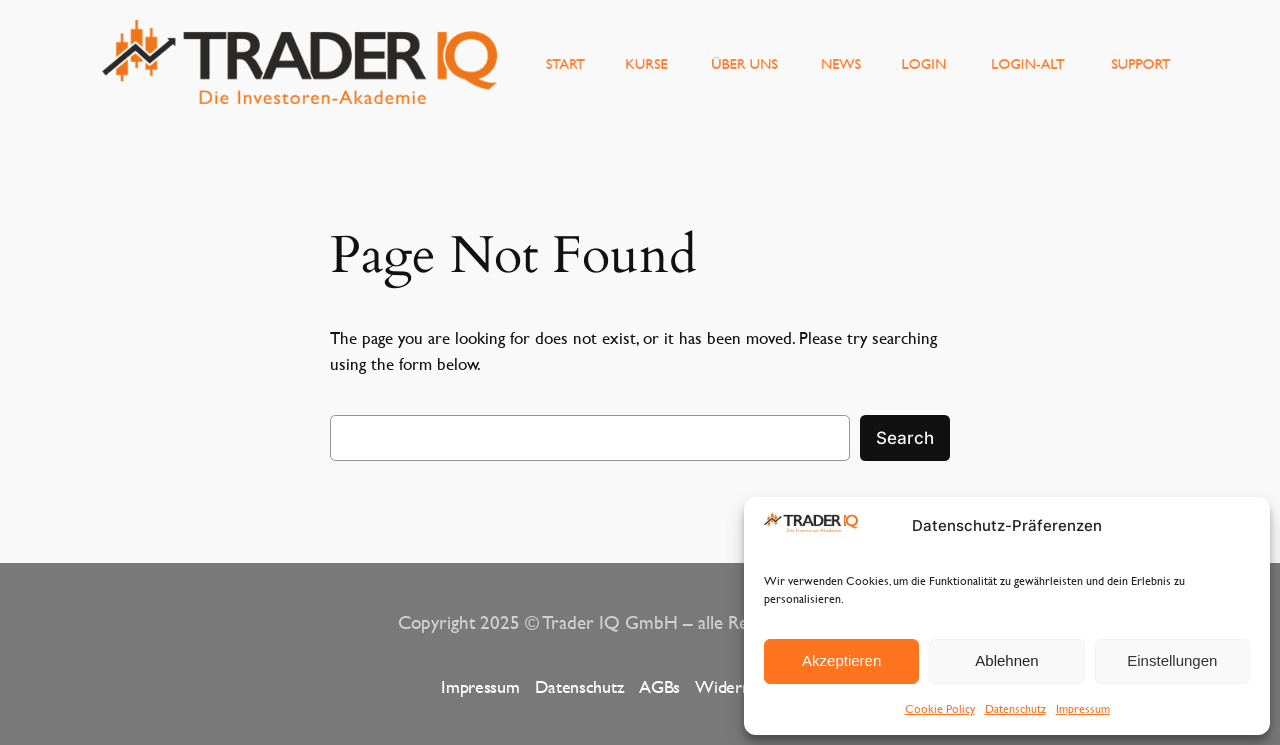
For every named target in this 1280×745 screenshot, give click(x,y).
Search (905, 438)
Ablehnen (1006, 660)
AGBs (659, 686)
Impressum (1083, 708)
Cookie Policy (940, 708)
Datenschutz (1015, 708)
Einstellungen (1172, 660)
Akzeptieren (841, 660)
